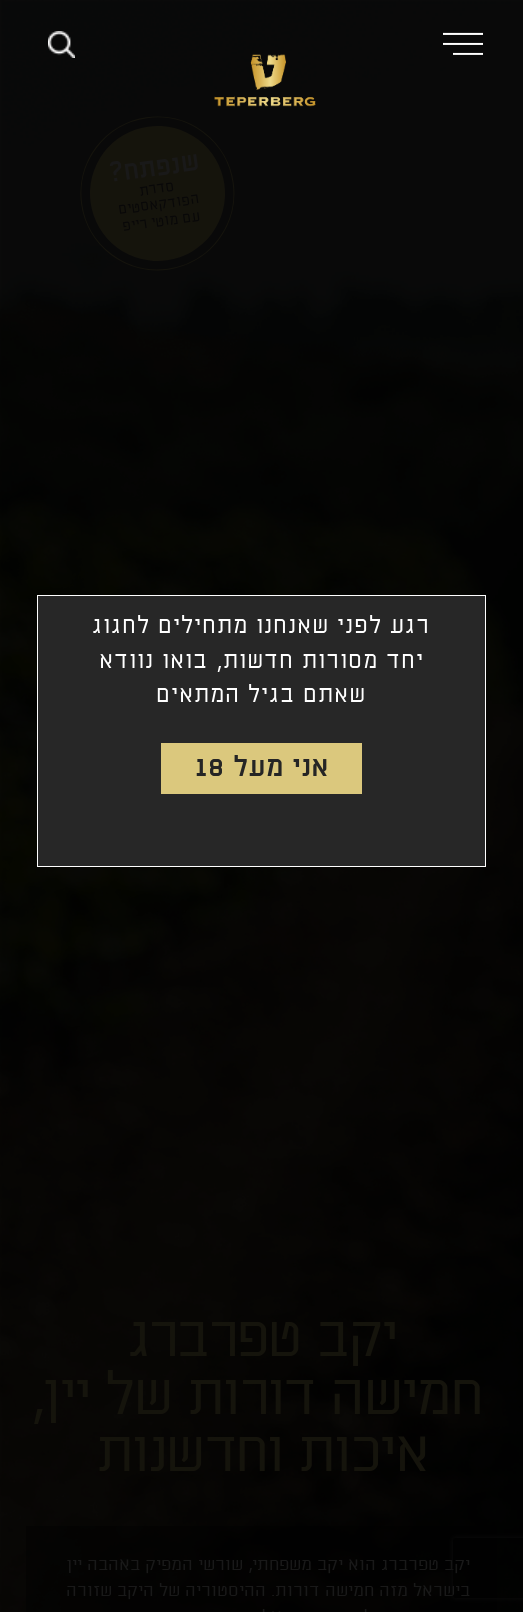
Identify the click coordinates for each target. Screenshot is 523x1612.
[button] (471, 43)
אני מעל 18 (262, 768)
